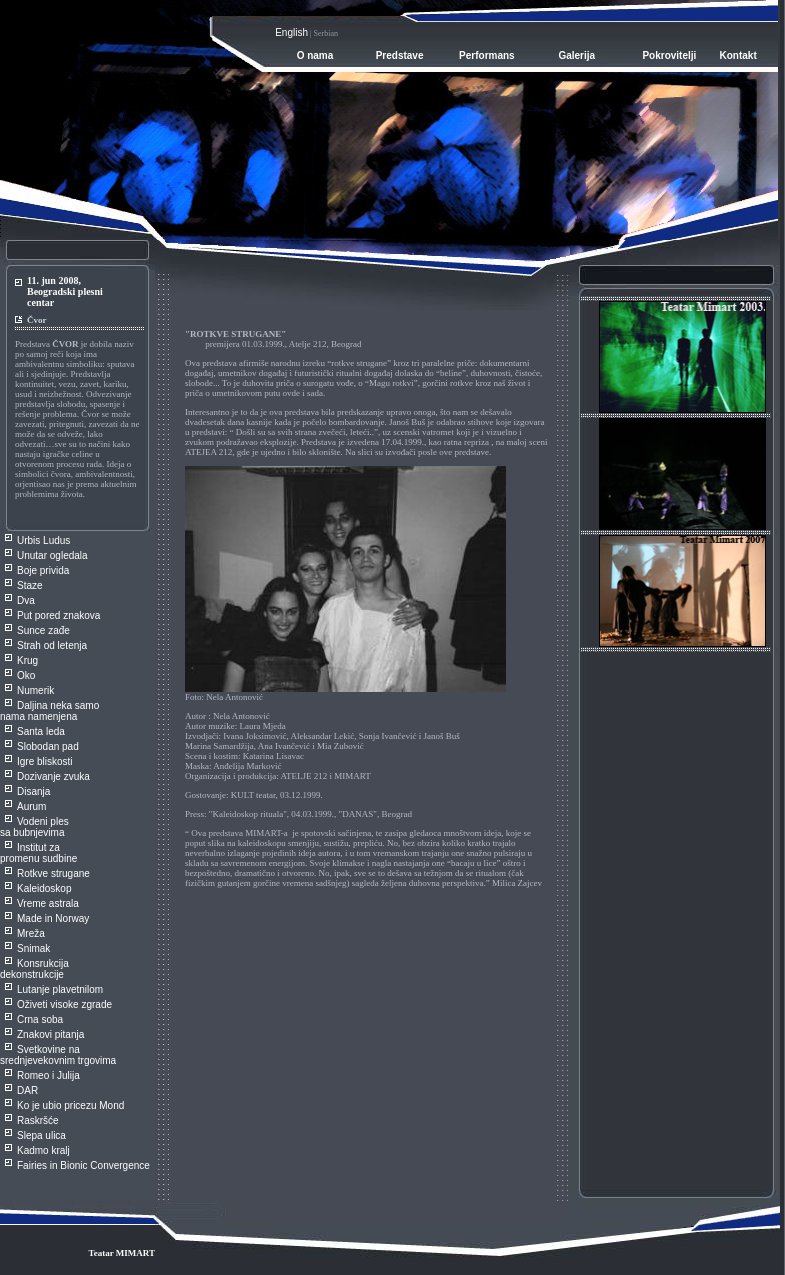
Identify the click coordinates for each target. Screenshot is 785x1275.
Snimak (33, 948)
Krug (27, 660)
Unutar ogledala (52, 555)
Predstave (400, 55)
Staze (30, 585)
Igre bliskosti (45, 761)
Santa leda (41, 731)
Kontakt (738, 55)
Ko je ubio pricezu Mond (70, 1105)
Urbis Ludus (43, 540)
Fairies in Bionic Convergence (83, 1165)
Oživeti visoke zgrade (64, 1004)
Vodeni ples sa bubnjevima (34, 827)
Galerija (576, 55)
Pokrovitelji (669, 55)
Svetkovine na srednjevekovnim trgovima (58, 1055)
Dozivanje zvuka (53, 776)
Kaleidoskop (44, 888)
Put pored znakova (58, 615)
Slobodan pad (48, 746)
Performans (487, 55)
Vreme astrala (48, 903)
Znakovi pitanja (50, 1034)
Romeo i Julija (48, 1075)
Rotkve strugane (53, 873)
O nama (315, 55)
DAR (27, 1090)
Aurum (31, 806)
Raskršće (38, 1120)
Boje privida (43, 570)
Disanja (33, 791)
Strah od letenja (52, 645)
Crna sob (37, 1019)
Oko (26, 675)
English (291, 32)
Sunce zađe (43, 630)
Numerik (35, 690)
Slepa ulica (41, 1135)
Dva (26, 600)
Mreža (31, 933)
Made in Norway (53, 918)
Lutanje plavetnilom (60, 989)
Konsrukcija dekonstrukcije (34, 969)
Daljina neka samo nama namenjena (49, 711)
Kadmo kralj (43, 1150)
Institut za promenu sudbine (38, 853)
